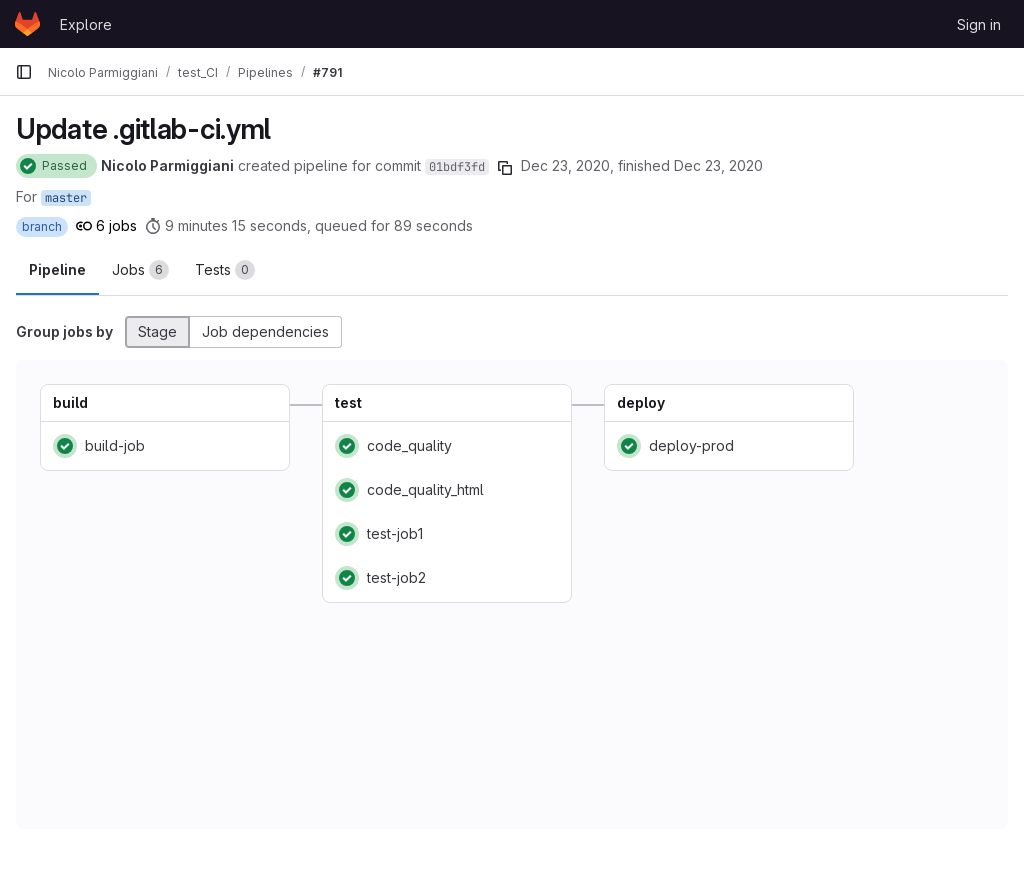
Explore (86, 24)
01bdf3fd (457, 167)
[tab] (140, 270)
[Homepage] (27, 24)
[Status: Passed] (56, 166)
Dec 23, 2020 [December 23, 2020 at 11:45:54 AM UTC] (565, 165)
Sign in (979, 24)
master (66, 198)
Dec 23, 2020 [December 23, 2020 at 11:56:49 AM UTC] (718, 165)
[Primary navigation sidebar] (24, 72)
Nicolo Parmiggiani (167, 165)
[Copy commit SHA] (505, 168)
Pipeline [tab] (57, 269)
